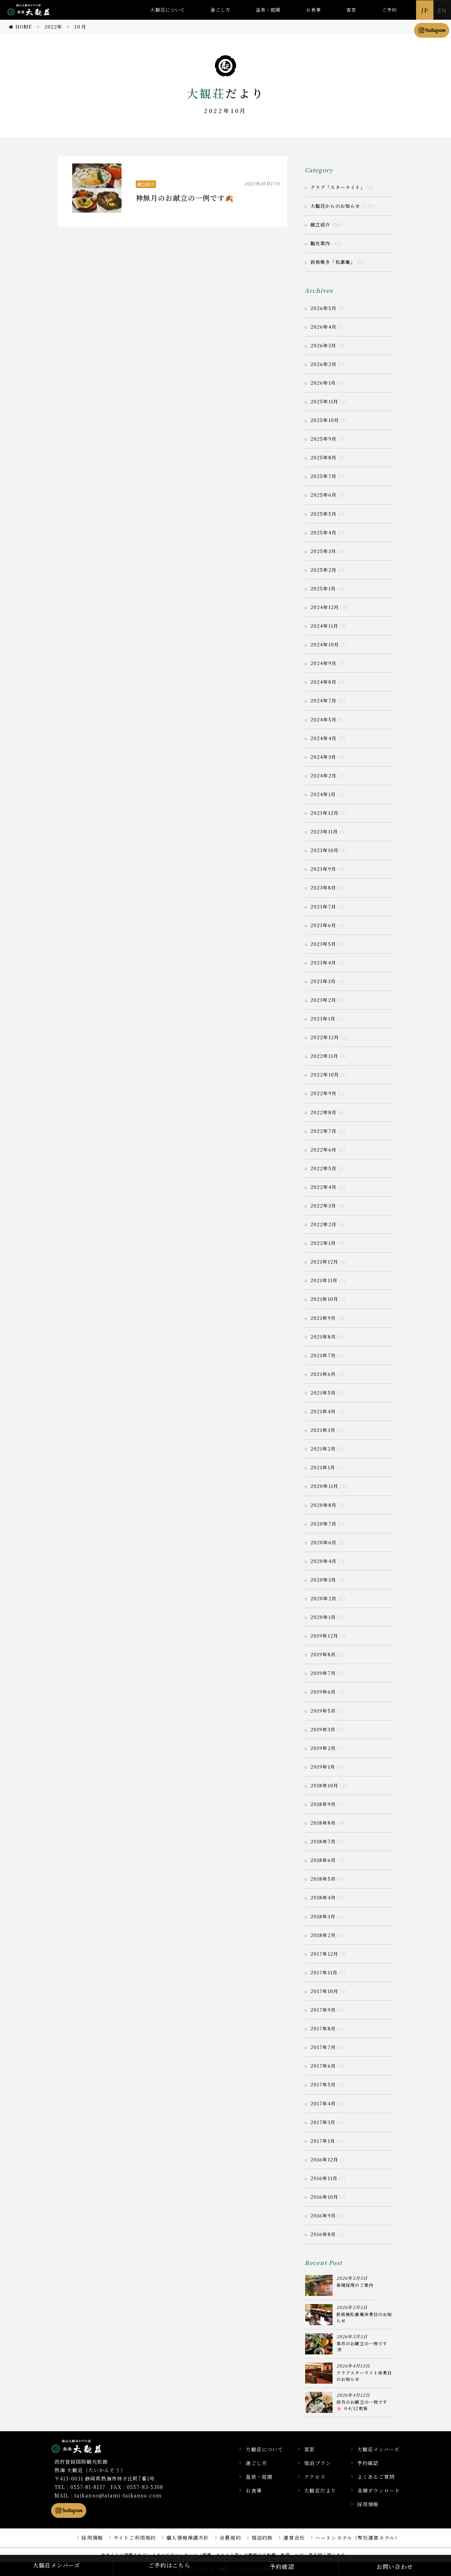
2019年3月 (322, 1729)
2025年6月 (323, 494)
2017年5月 (323, 2084)
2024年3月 (323, 756)
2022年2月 (323, 1224)
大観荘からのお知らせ (335, 206)
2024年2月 (323, 775)
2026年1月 (323, 382)
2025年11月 (324, 401)
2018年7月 (323, 1841)
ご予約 (389, 9)
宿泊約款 (262, 2537)
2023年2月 (323, 1000)
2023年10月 (324, 850)
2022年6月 (323, 1149)
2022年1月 (323, 1243)
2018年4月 (323, 1897)
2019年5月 (323, 1710)
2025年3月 (323, 551)
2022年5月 (323, 1168)
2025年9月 (323, 438)
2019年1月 (322, 1766)
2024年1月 (323, 794)
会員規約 (230, 2537)
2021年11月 (324, 1280)
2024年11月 (324, 625)
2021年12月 (324, 1261)
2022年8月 (323, 1112)
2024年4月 (323, 738)
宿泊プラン (317, 2462)
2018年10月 (324, 1785)
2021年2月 (323, 1448)
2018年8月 (323, 1822)
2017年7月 (323, 2047)
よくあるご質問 (376, 2476)
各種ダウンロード (378, 2490)
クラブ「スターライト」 (337, 187)
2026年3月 (323, 345)
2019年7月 (323, 1673)
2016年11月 (324, 2178)
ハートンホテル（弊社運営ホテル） (357, 2537)
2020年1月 (323, 1617)
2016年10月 (324, 2196)
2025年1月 (323, 588)
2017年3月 (322, 2122)
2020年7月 (323, 1523)
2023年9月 (323, 868)
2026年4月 (323, 326)
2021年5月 (323, 1392)
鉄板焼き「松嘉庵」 (332, 262)
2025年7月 (323, 476)
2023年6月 (323, 925)
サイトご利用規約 (134, 2537)
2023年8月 (323, 887)
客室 (351, 9)
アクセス (314, 2476)
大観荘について (167, 9)
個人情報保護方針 (187, 2537)
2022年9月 (323, 1093)
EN (442, 10)
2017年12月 (324, 1953)
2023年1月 (322, 1018)
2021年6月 (323, 1374)
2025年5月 (323, 513)
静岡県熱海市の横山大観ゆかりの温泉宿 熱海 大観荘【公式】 (85, 2446)
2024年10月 (324, 644)
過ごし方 (220, 9)
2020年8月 (323, 1505)
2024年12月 (324, 607)
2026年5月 (323, 308)
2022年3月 (323, 1205)
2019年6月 (323, 1691)
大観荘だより (320, 2490)
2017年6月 (323, 2065)
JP (424, 10)
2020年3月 (323, 1579)
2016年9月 (323, 2215)
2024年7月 (323, 700)
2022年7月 (323, 1131)
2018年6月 (323, 1860)
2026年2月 (323, 364)
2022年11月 (324, 1056)
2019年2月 (323, 1748)
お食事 (313, 9)
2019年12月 (324, 1635)
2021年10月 (324, 1299)
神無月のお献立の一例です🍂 (185, 198)
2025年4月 (323, 532)
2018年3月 (322, 1916)
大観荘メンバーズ (378, 2449)
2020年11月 (324, 1486)
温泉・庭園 (268, 9)
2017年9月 (323, 2009)
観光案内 (320, 243)
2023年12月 (324, 812)
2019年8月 (323, 1654)
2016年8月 (323, 2234)
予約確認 (367, 2462)
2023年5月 (323, 944)
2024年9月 (323, 663)
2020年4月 (323, 1561)
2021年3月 (322, 1430)
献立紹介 (145, 184)
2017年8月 (323, 2028)
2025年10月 (324, 420)
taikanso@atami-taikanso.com (118, 2495)
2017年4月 (323, 2103)
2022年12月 (324, 1037)
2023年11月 (324, 831)
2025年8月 (323, 457)
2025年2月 (323, 569)
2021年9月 (323, 1318)
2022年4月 (323, 1187)
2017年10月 (324, 1991)
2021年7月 (323, 1355)
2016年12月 (324, 2159)
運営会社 (293, 2537)
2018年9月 (323, 1804)
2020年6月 (323, 1542)
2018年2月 (323, 1935)
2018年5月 (323, 1878)
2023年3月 (323, 981)
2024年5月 (323, 719)
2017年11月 (324, 1972)
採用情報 (367, 2504)
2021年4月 (323, 1411)
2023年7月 (323, 906)
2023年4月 (323, 962)
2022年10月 (324, 1074)
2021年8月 (323, 1336)
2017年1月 (322, 2140)
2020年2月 (323, 1598)
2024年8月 (323, 681)
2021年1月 (322, 1467)
